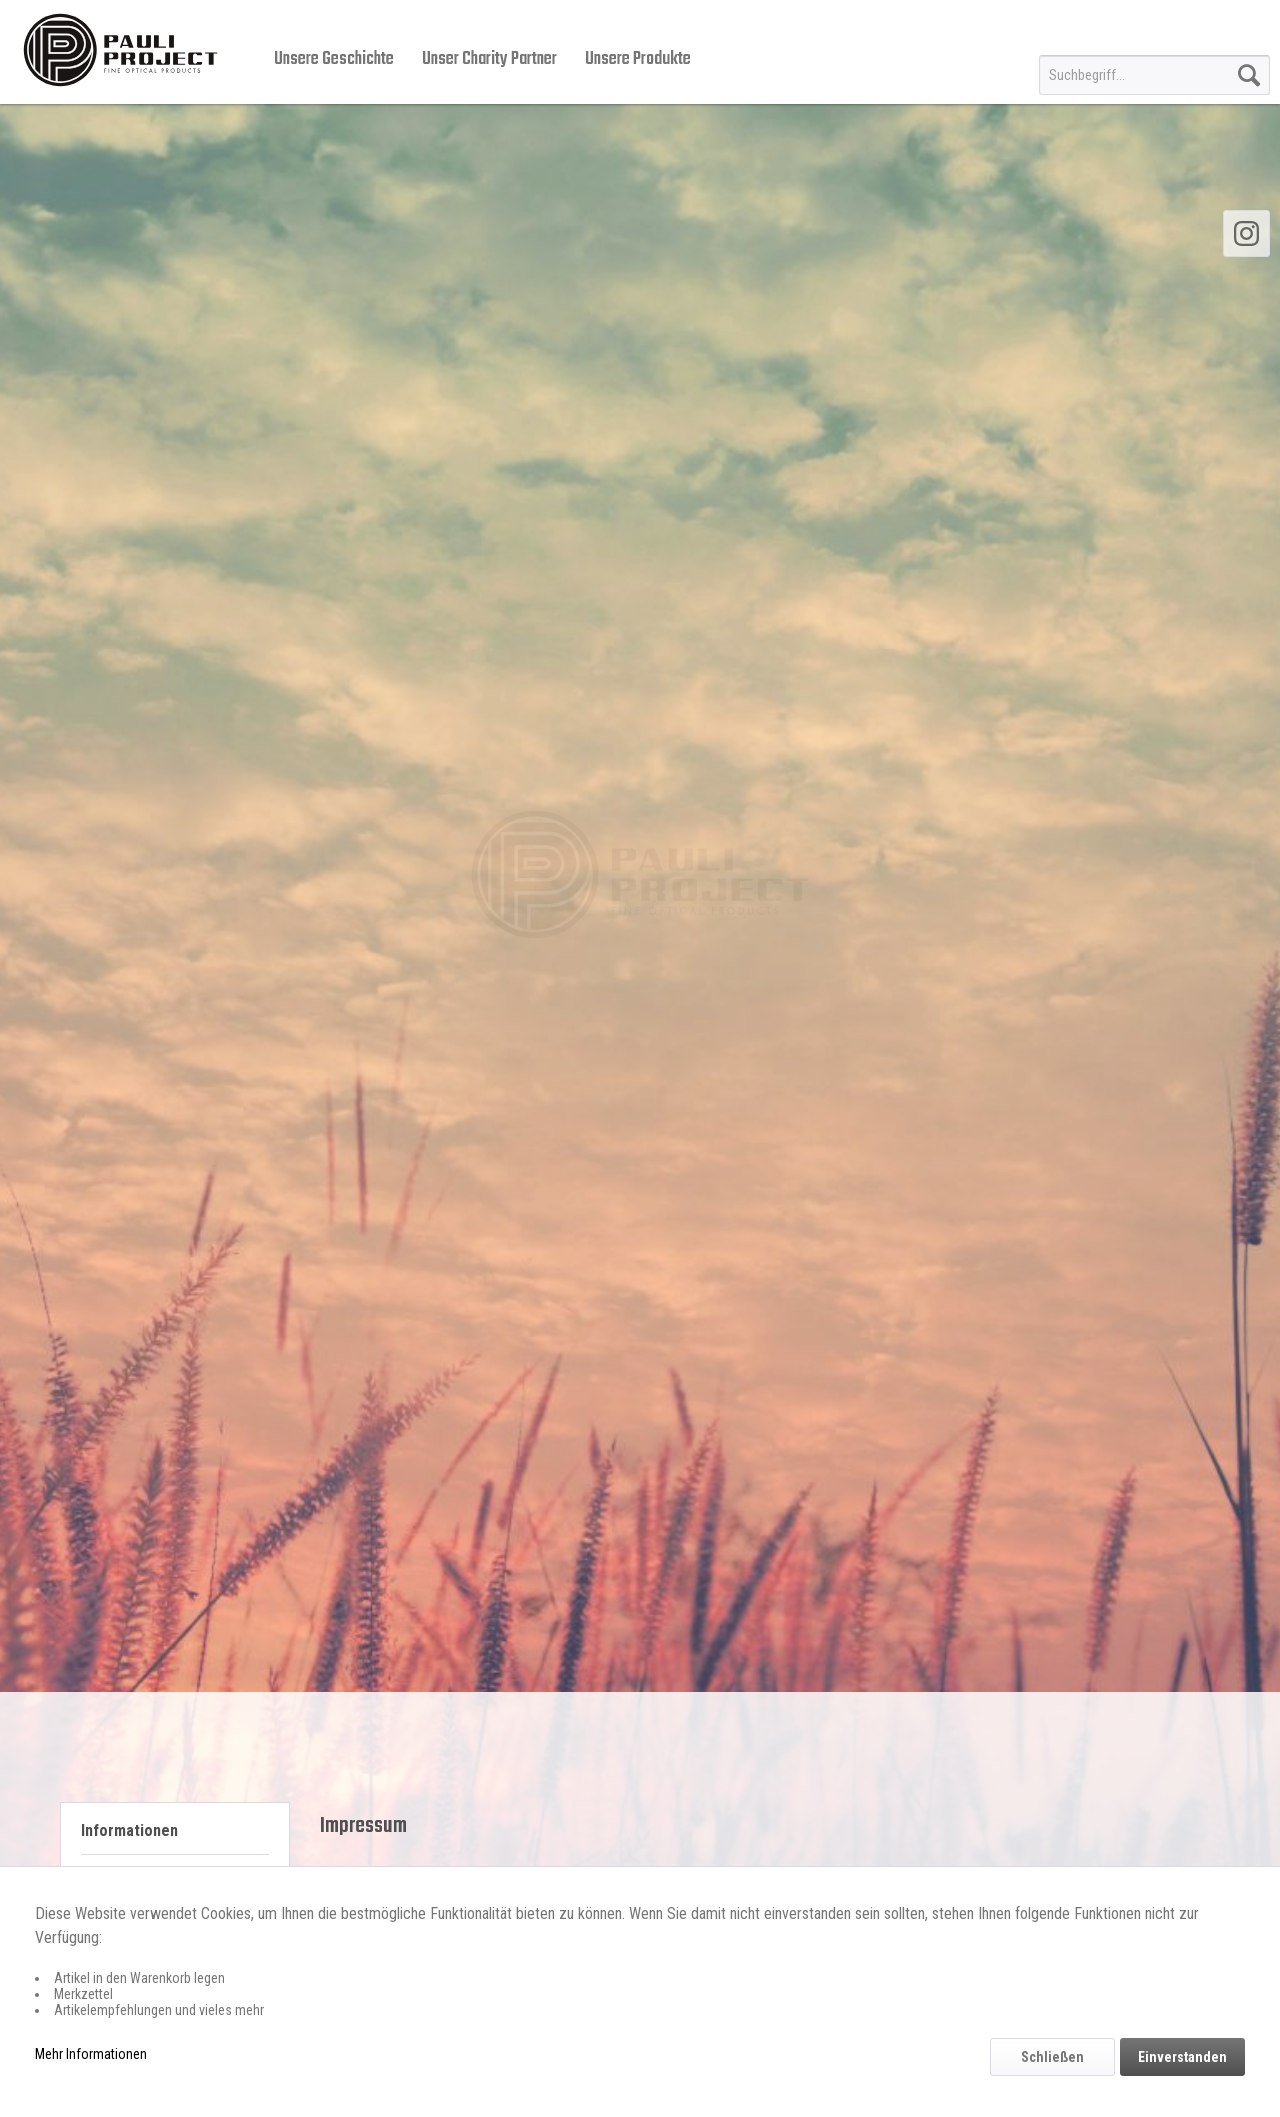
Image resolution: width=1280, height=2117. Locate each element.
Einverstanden (1182, 2057)
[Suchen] (1249, 75)
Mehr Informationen (91, 2054)
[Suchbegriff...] (1154, 75)
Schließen (1052, 2057)
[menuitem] (1154, 75)
